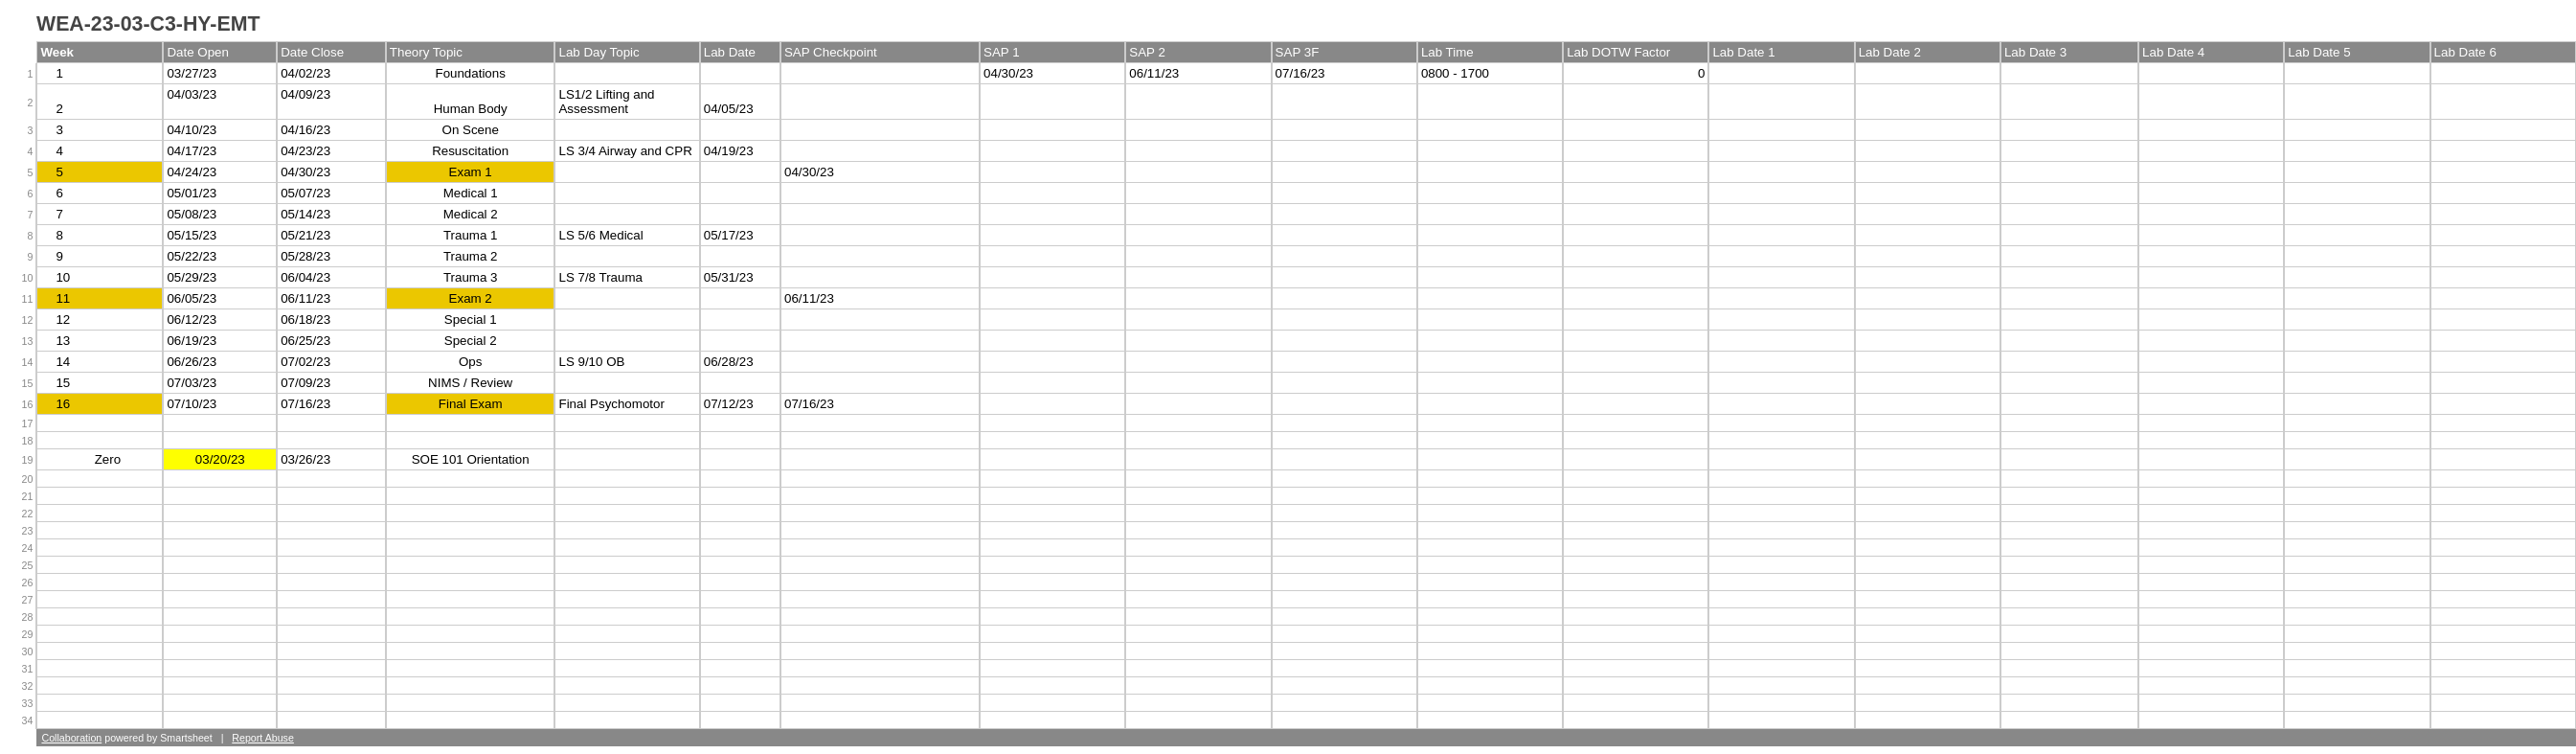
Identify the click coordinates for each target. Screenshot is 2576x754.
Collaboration (71, 737)
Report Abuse (263, 737)
